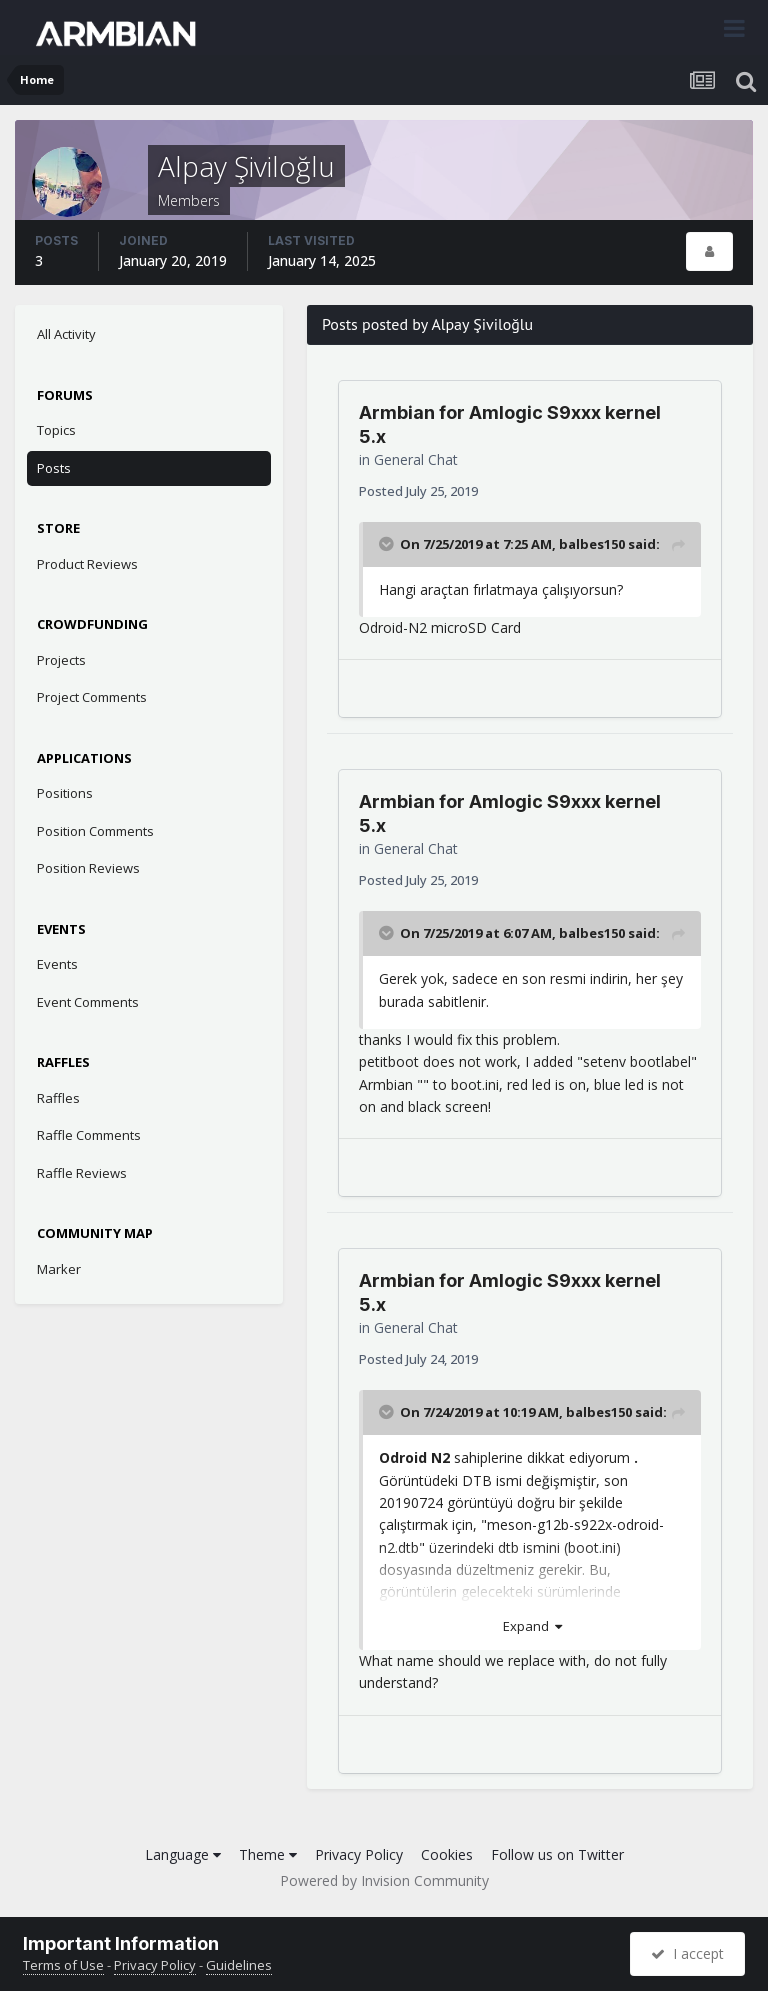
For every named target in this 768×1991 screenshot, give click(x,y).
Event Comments (88, 1002)
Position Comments (95, 831)
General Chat (416, 459)
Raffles (58, 1098)
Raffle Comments (89, 1135)
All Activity (66, 334)
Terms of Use (63, 1965)
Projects (61, 660)
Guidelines (239, 1965)
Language (183, 1854)
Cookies (447, 1854)
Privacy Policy (359, 1854)
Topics (56, 430)
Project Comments (92, 697)
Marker (59, 1269)
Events (57, 964)
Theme (268, 1854)
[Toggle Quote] (388, 544)
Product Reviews (87, 564)
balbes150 (592, 544)
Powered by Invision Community (384, 1880)
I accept (687, 1953)
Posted (418, 491)
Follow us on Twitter (557, 1854)
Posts (54, 468)
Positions (65, 793)
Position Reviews (88, 868)
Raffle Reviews (82, 1173)
